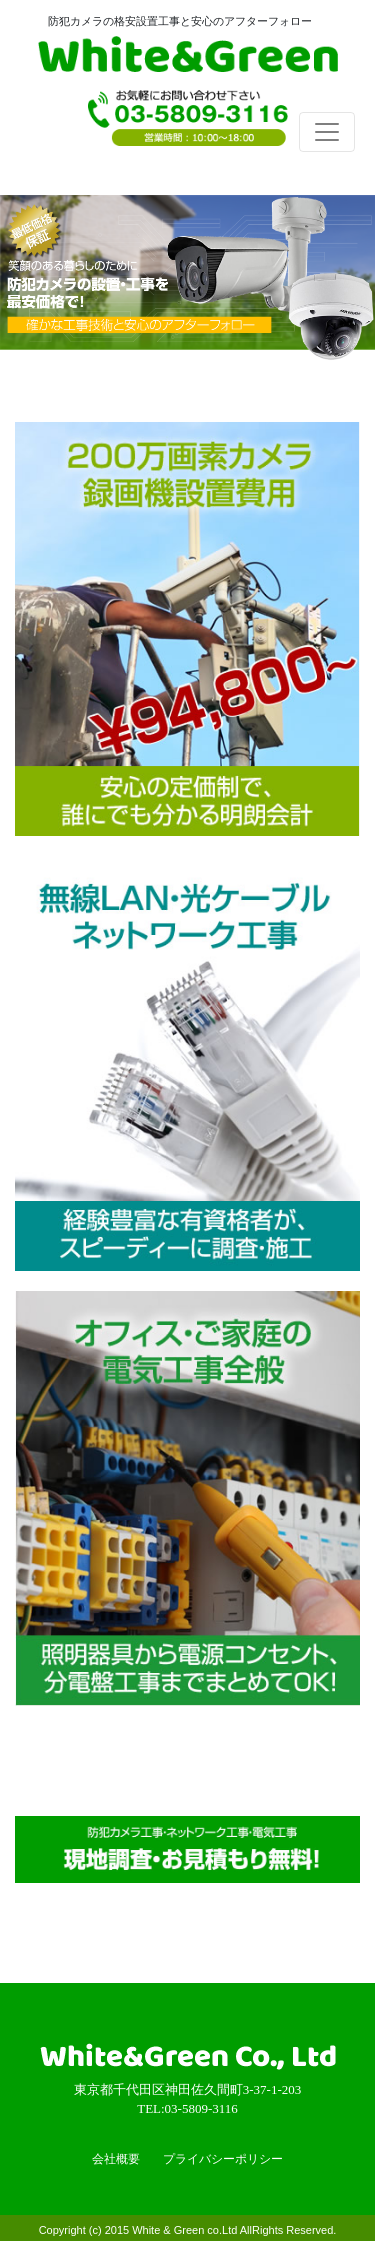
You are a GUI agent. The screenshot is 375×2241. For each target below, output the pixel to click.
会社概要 (116, 2159)
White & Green (188, 58)
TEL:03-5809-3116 (188, 125)
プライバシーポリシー (223, 2159)
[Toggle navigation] (327, 132)
